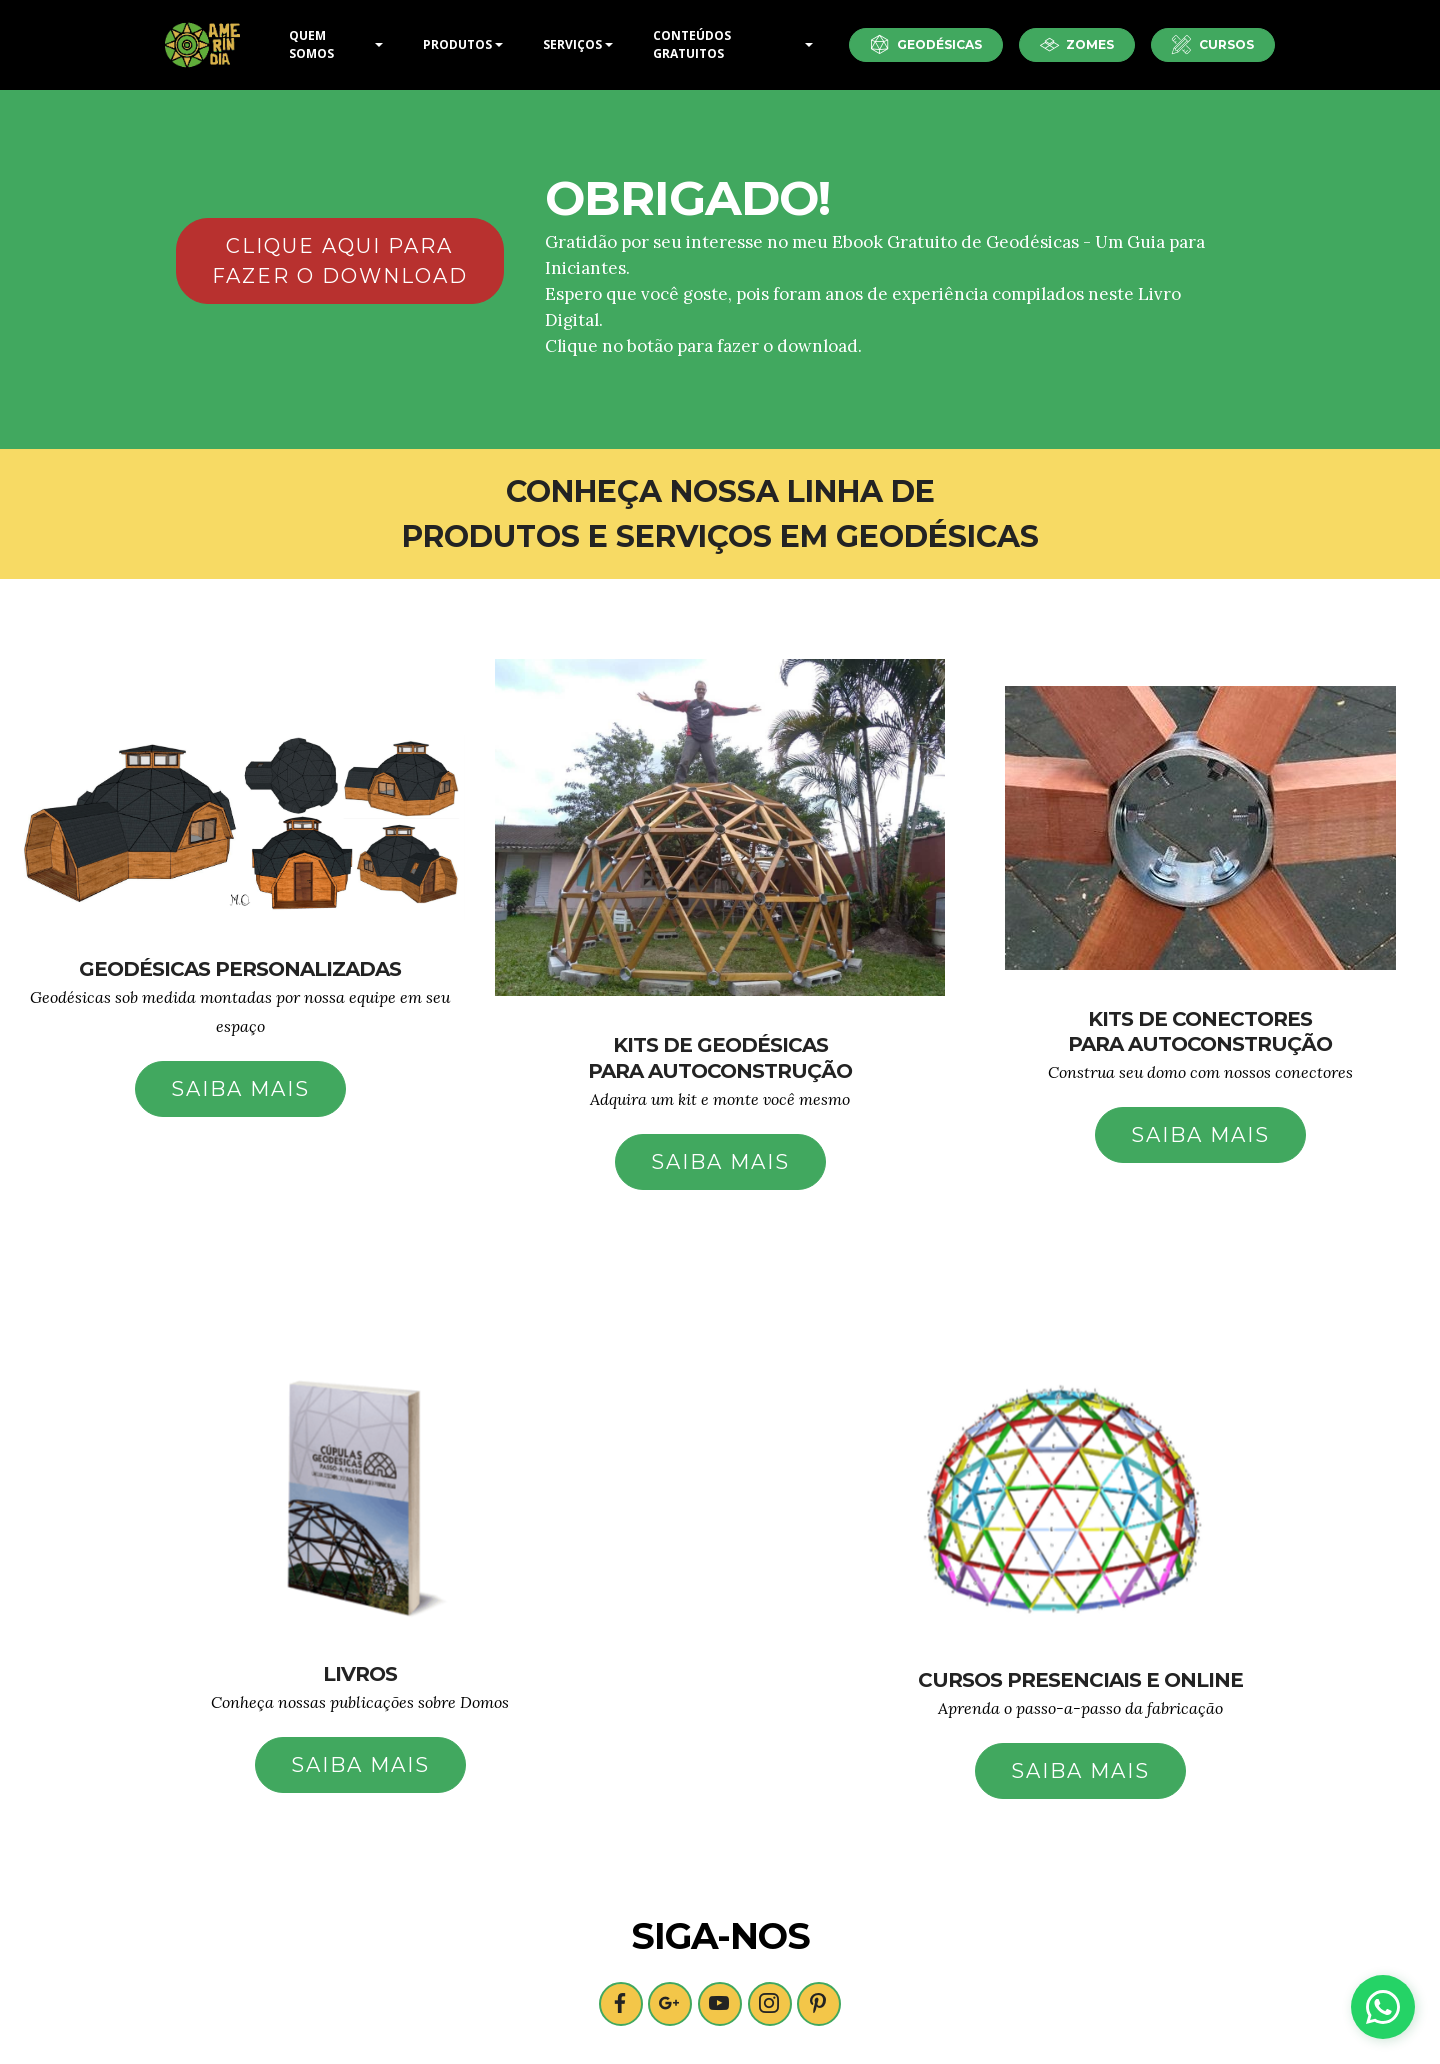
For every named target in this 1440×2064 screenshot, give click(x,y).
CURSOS (1213, 44)
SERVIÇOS (572, 44)
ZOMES (1077, 44)
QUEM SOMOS (311, 44)
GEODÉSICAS (926, 44)
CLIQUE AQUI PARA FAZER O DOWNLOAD (340, 261)
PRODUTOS (457, 44)
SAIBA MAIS (240, 1089)
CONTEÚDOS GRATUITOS (692, 44)
